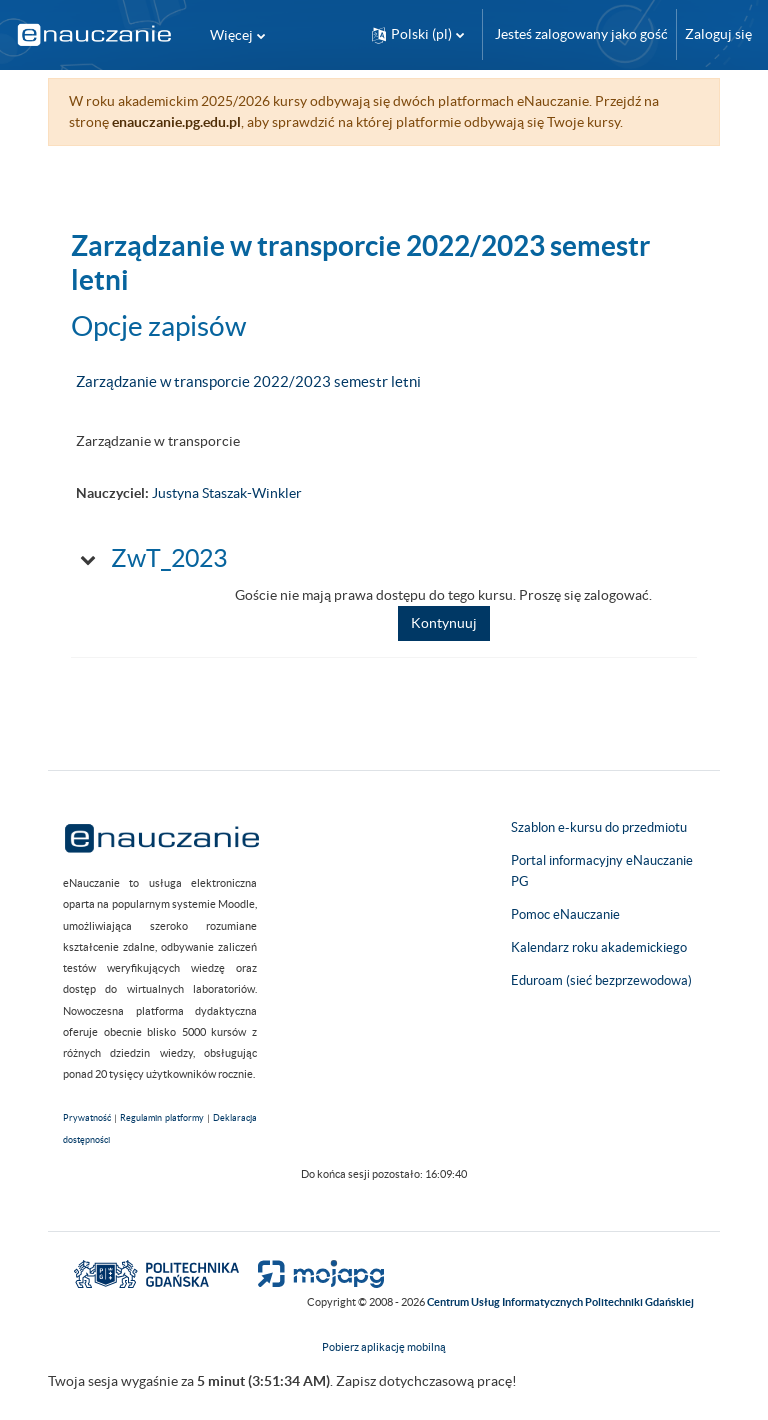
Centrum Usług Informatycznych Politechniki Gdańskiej (560, 1302)
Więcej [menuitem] (231, 35)
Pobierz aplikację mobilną (384, 1347)
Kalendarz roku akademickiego (599, 947)
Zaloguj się (718, 34)
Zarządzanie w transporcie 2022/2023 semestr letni (248, 381)
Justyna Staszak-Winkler (227, 493)
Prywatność (87, 1118)
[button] (418, 34)
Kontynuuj (444, 623)
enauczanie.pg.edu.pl (176, 122)
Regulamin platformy (162, 1118)
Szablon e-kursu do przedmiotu (599, 827)
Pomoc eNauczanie (565, 914)
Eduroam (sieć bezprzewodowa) (601, 980)
